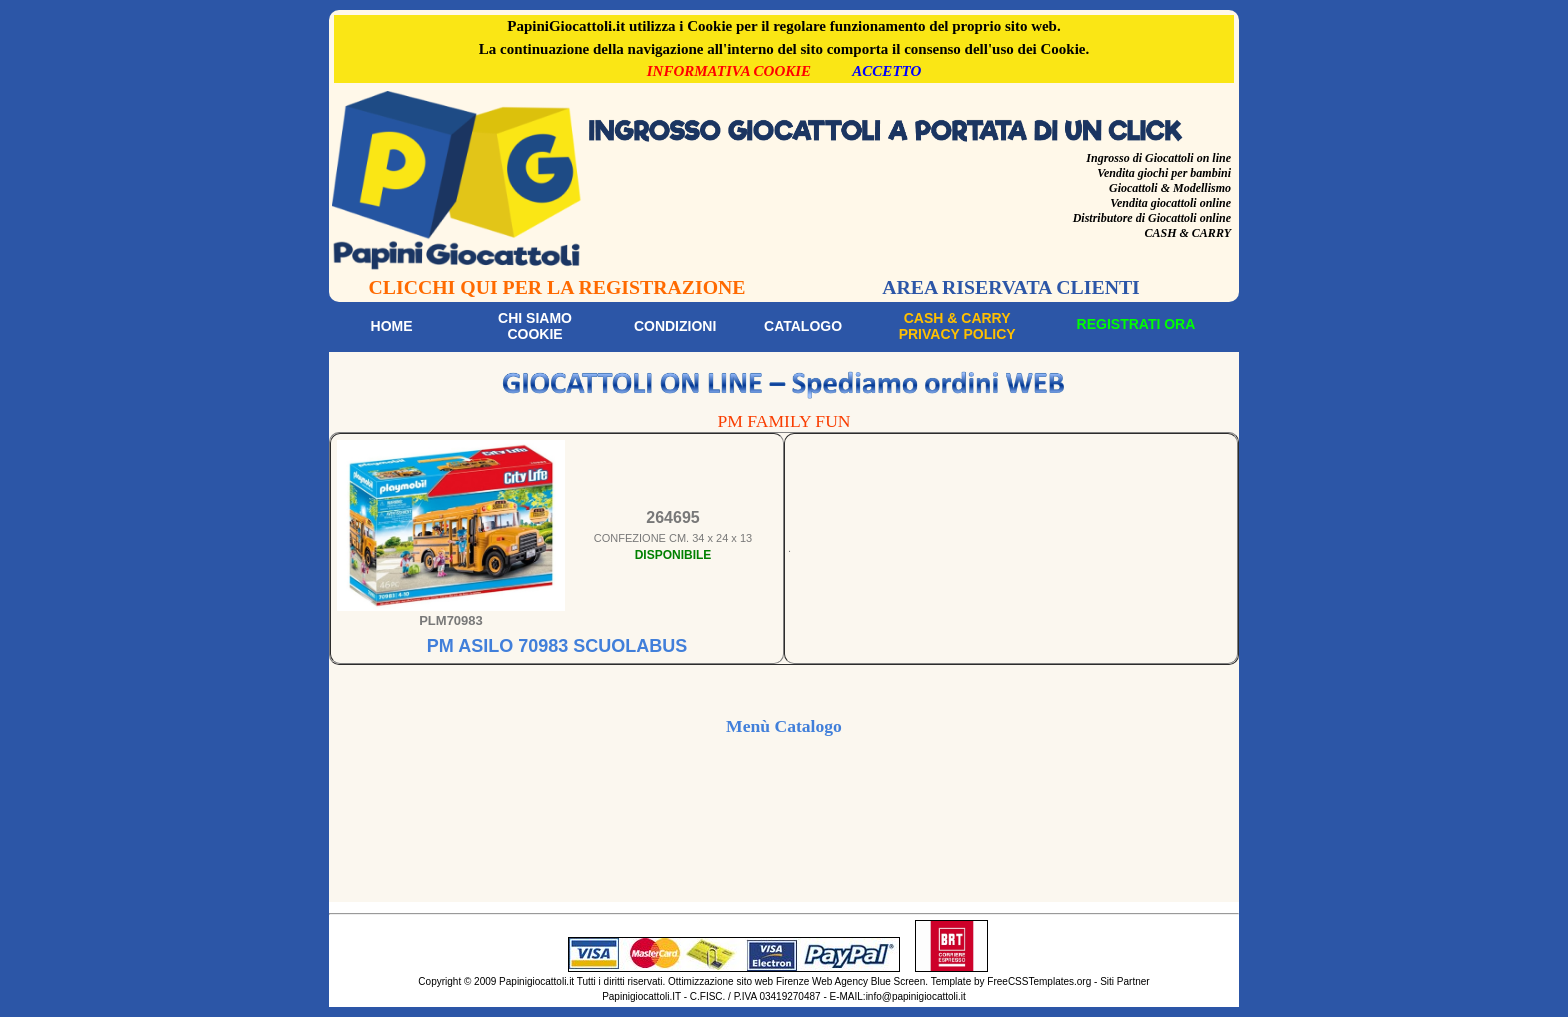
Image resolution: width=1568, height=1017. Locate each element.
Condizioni (675, 326)
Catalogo (803, 326)
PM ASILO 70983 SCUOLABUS (557, 646)
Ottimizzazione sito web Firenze (738, 981)
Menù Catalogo (784, 726)
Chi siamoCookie (535, 326)
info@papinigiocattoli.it (916, 996)
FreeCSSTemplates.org (1039, 981)
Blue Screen (898, 981)
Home (392, 326)
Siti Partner (1124, 981)
